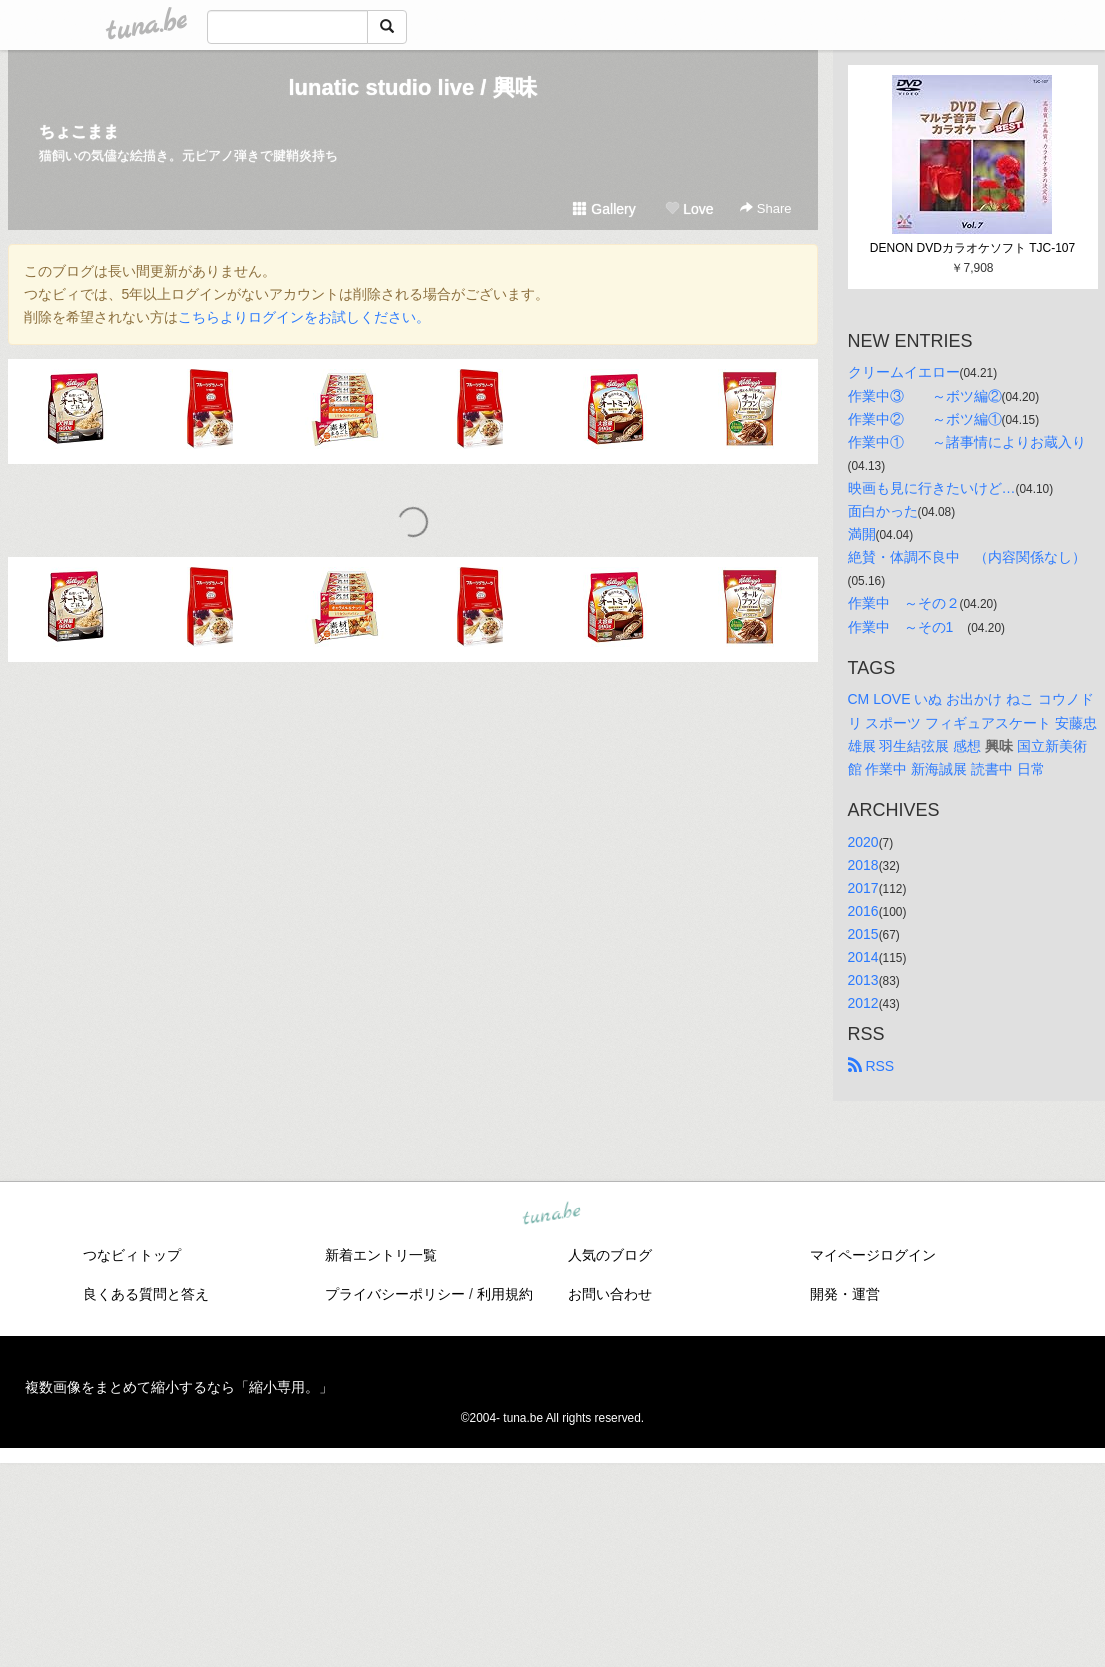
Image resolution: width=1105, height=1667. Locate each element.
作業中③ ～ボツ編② (925, 396)
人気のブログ (610, 1255)
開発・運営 (845, 1294)
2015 (863, 934)
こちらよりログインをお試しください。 (304, 317)
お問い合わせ (610, 1294)
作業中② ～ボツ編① (925, 419)
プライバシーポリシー (395, 1294)
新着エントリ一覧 (381, 1255)
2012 (863, 1003)
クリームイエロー (904, 372)
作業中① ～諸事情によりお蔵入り (967, 442)
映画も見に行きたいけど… (932, 488)
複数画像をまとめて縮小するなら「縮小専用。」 (179, 1387)
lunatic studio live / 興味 (412, 87)
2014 (863, 957)
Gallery (604, 209)
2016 (863, 911)
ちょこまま (79, 131)
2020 (863, 842)
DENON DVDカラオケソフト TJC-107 (972, 248)
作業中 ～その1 (908, 627)
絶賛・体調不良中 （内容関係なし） (967, 557)
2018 (863, 865)
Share (765, 208)
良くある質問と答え (146, 1294)
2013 (863, 980)
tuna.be (552, 1215)
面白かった (883, 511)
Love (689, 209)
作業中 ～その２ (904, 603)
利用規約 (505, 1294)
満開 (862, 534)
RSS (871, 1066)
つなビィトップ (132, 1255)
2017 (863, 888)
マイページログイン (873, 1255)
